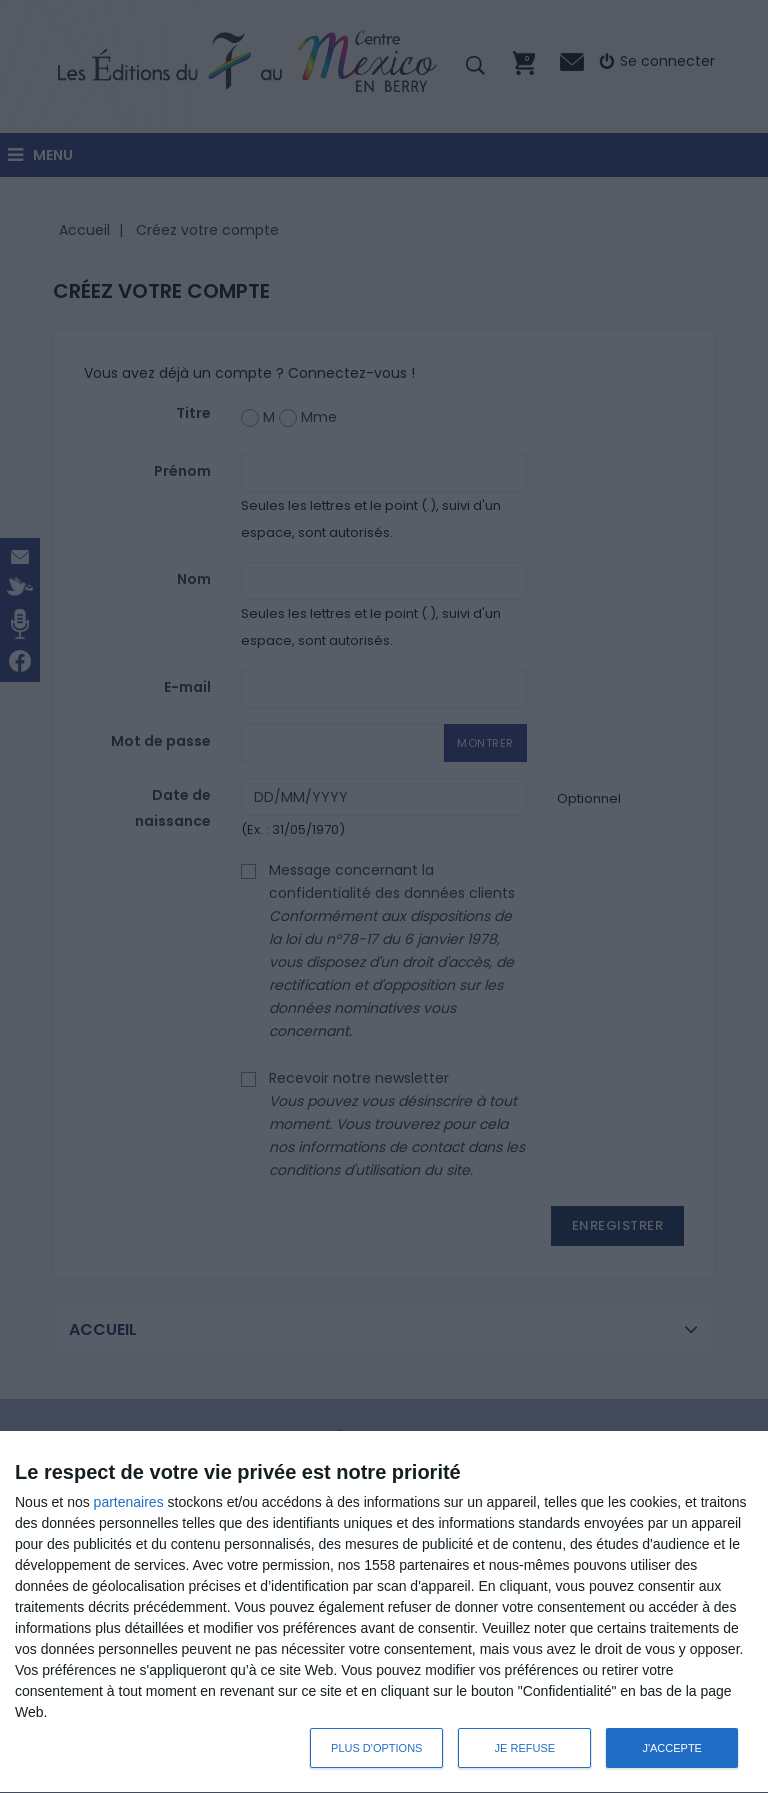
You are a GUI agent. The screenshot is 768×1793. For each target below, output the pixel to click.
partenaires (129, 1502)
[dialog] (384, 1612)
